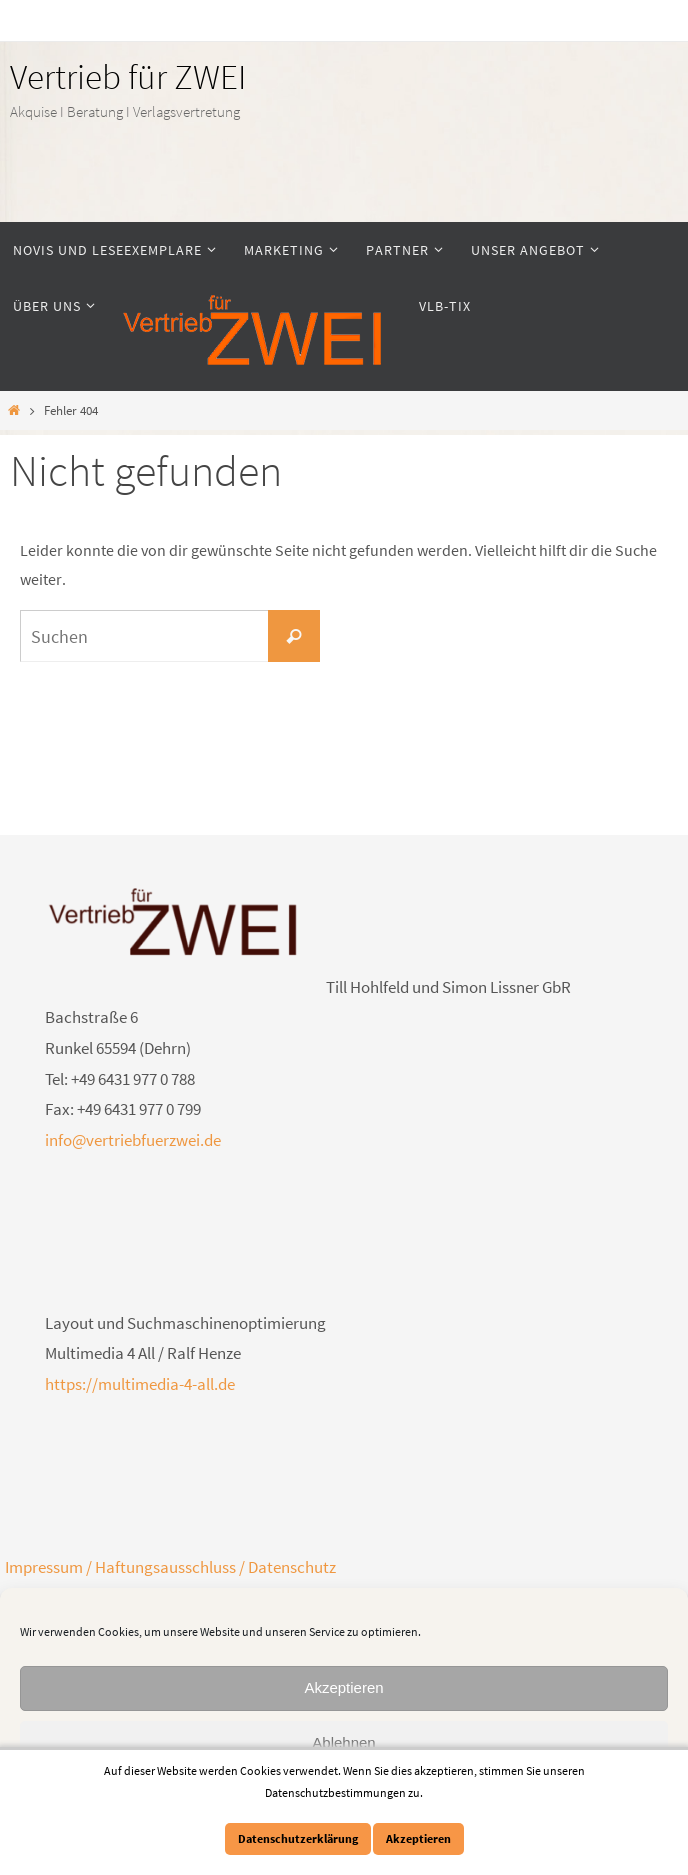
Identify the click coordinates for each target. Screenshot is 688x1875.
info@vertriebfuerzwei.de (133, 1140)
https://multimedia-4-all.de (140, 1384)
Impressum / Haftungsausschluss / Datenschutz (170, 1567)
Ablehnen (343, 1742)
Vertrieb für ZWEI (128, 77)
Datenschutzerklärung (298, 1838)
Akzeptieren (343, 1687)
